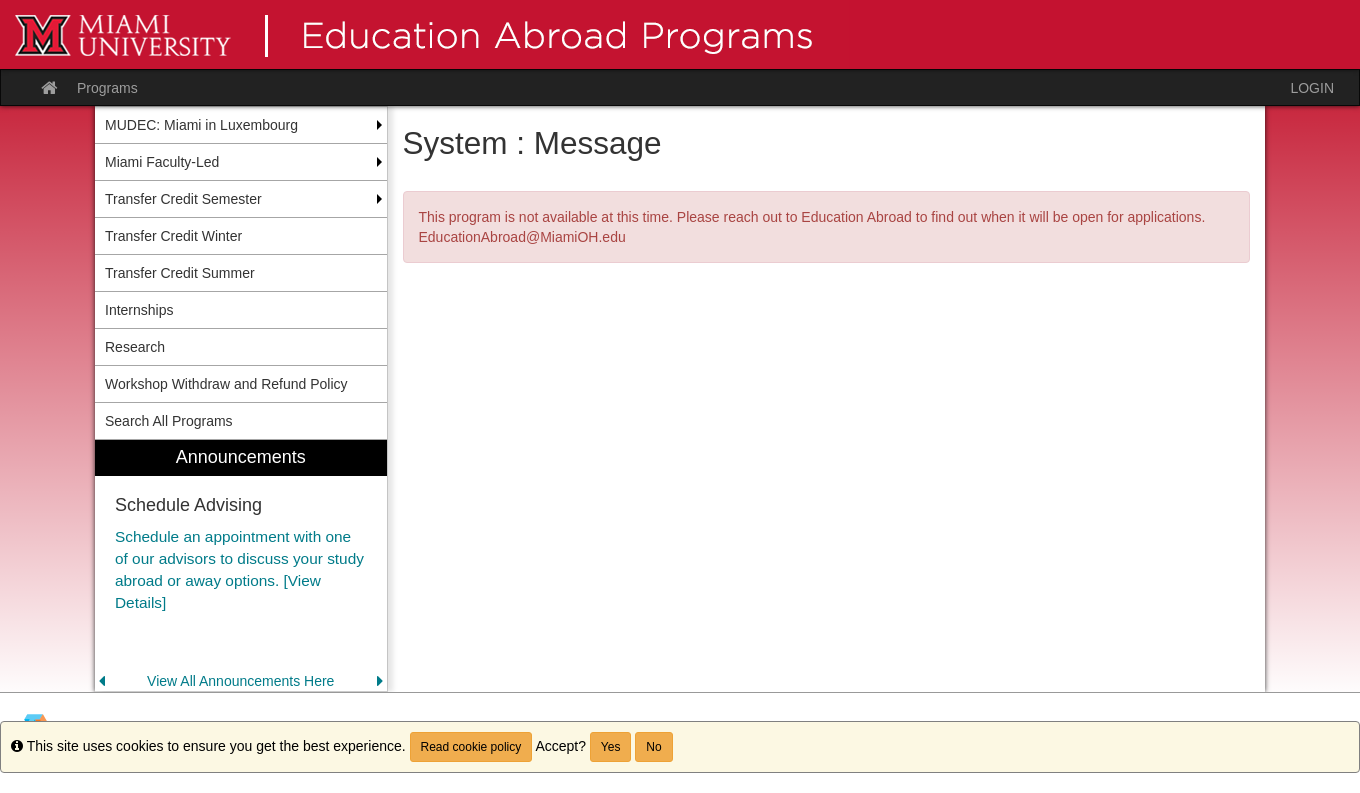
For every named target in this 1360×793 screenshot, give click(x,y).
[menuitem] (241, 565)
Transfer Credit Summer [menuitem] (180, 273)
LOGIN (1312, 88)
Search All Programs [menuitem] (169, 421)
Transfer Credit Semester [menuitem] (183, 199)
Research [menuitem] (135, 347)
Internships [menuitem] (139, 310)
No (653, 747)
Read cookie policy (471, 747)
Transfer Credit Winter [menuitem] (173, 236)
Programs (107, 88)
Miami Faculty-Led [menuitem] (162, 162)
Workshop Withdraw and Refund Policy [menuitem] (226, 384)
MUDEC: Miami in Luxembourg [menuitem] (201, 125)
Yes (611, 747)
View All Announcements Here (240, 681)
